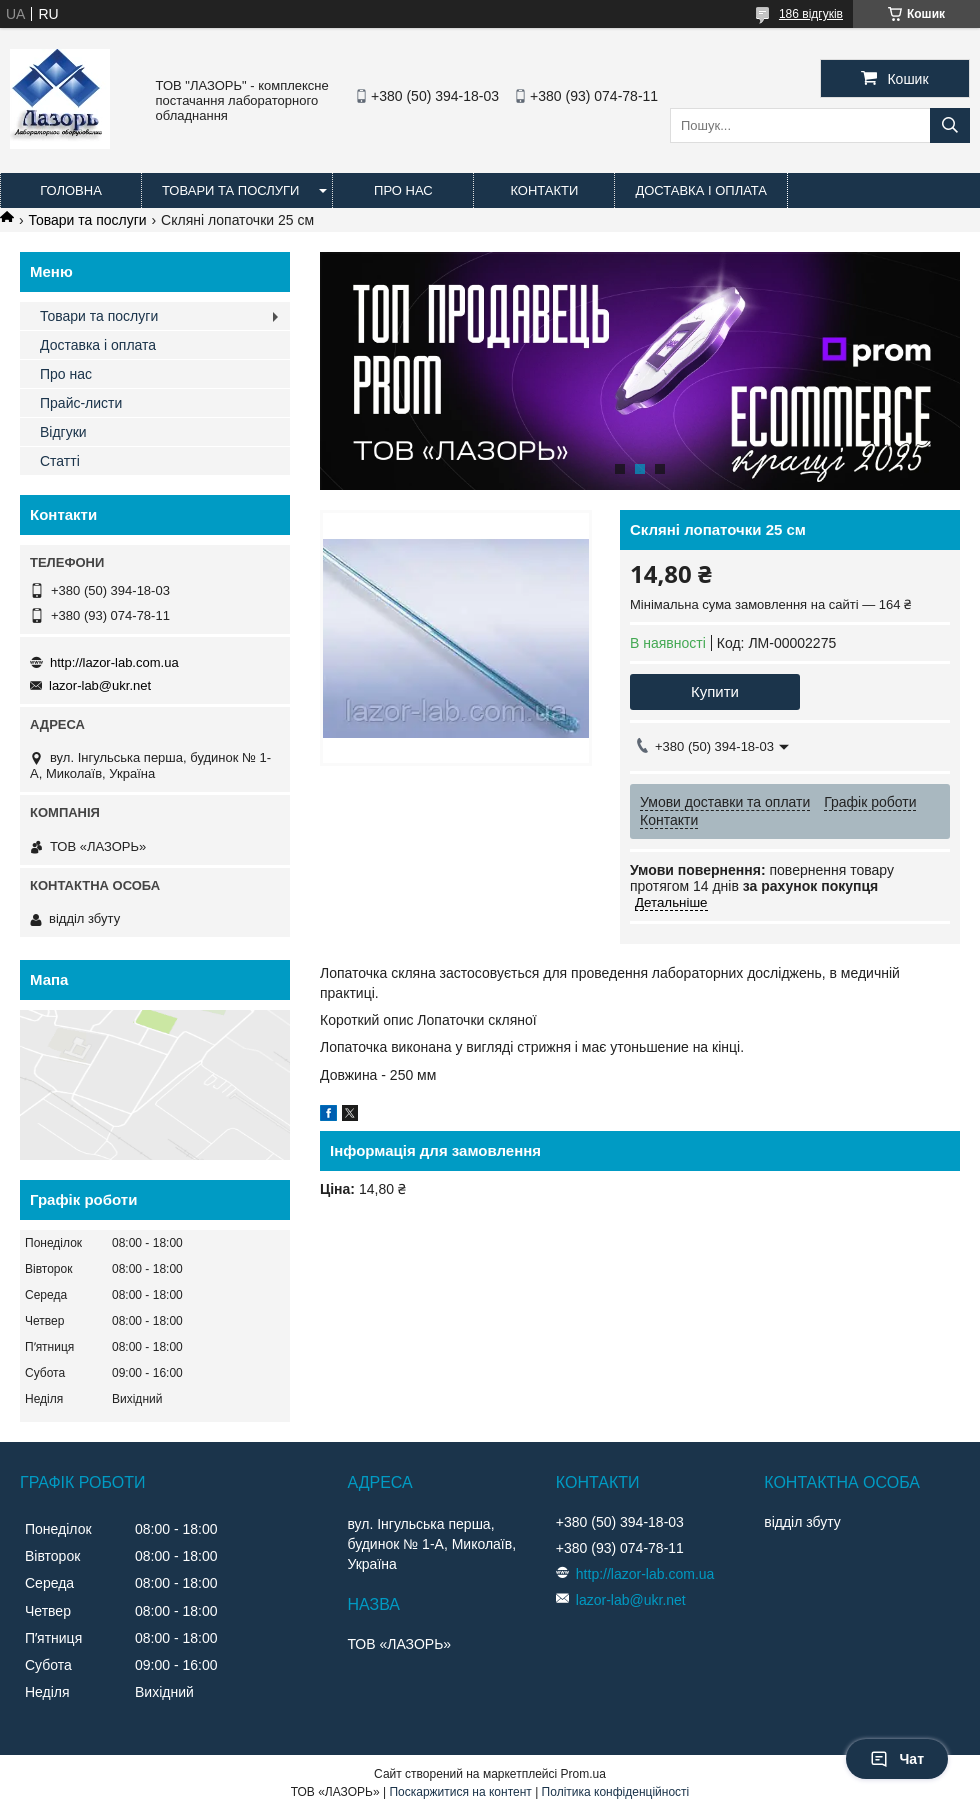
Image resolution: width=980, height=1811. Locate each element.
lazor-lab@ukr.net (100, 685)
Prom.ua (583, 1774)
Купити (715, 691)
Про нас (403, 190)
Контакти (544, 190)
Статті (60, 461)
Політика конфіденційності (616, 1792)
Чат (897, 1759)
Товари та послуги (230, 190)
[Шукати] (950, 125)
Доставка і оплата (701, 190)
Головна (71, 190)
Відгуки (63, 432)
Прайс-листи (81, 403)
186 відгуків (811, 14)
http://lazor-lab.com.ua (114, 662)
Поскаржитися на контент (460, 1792)
